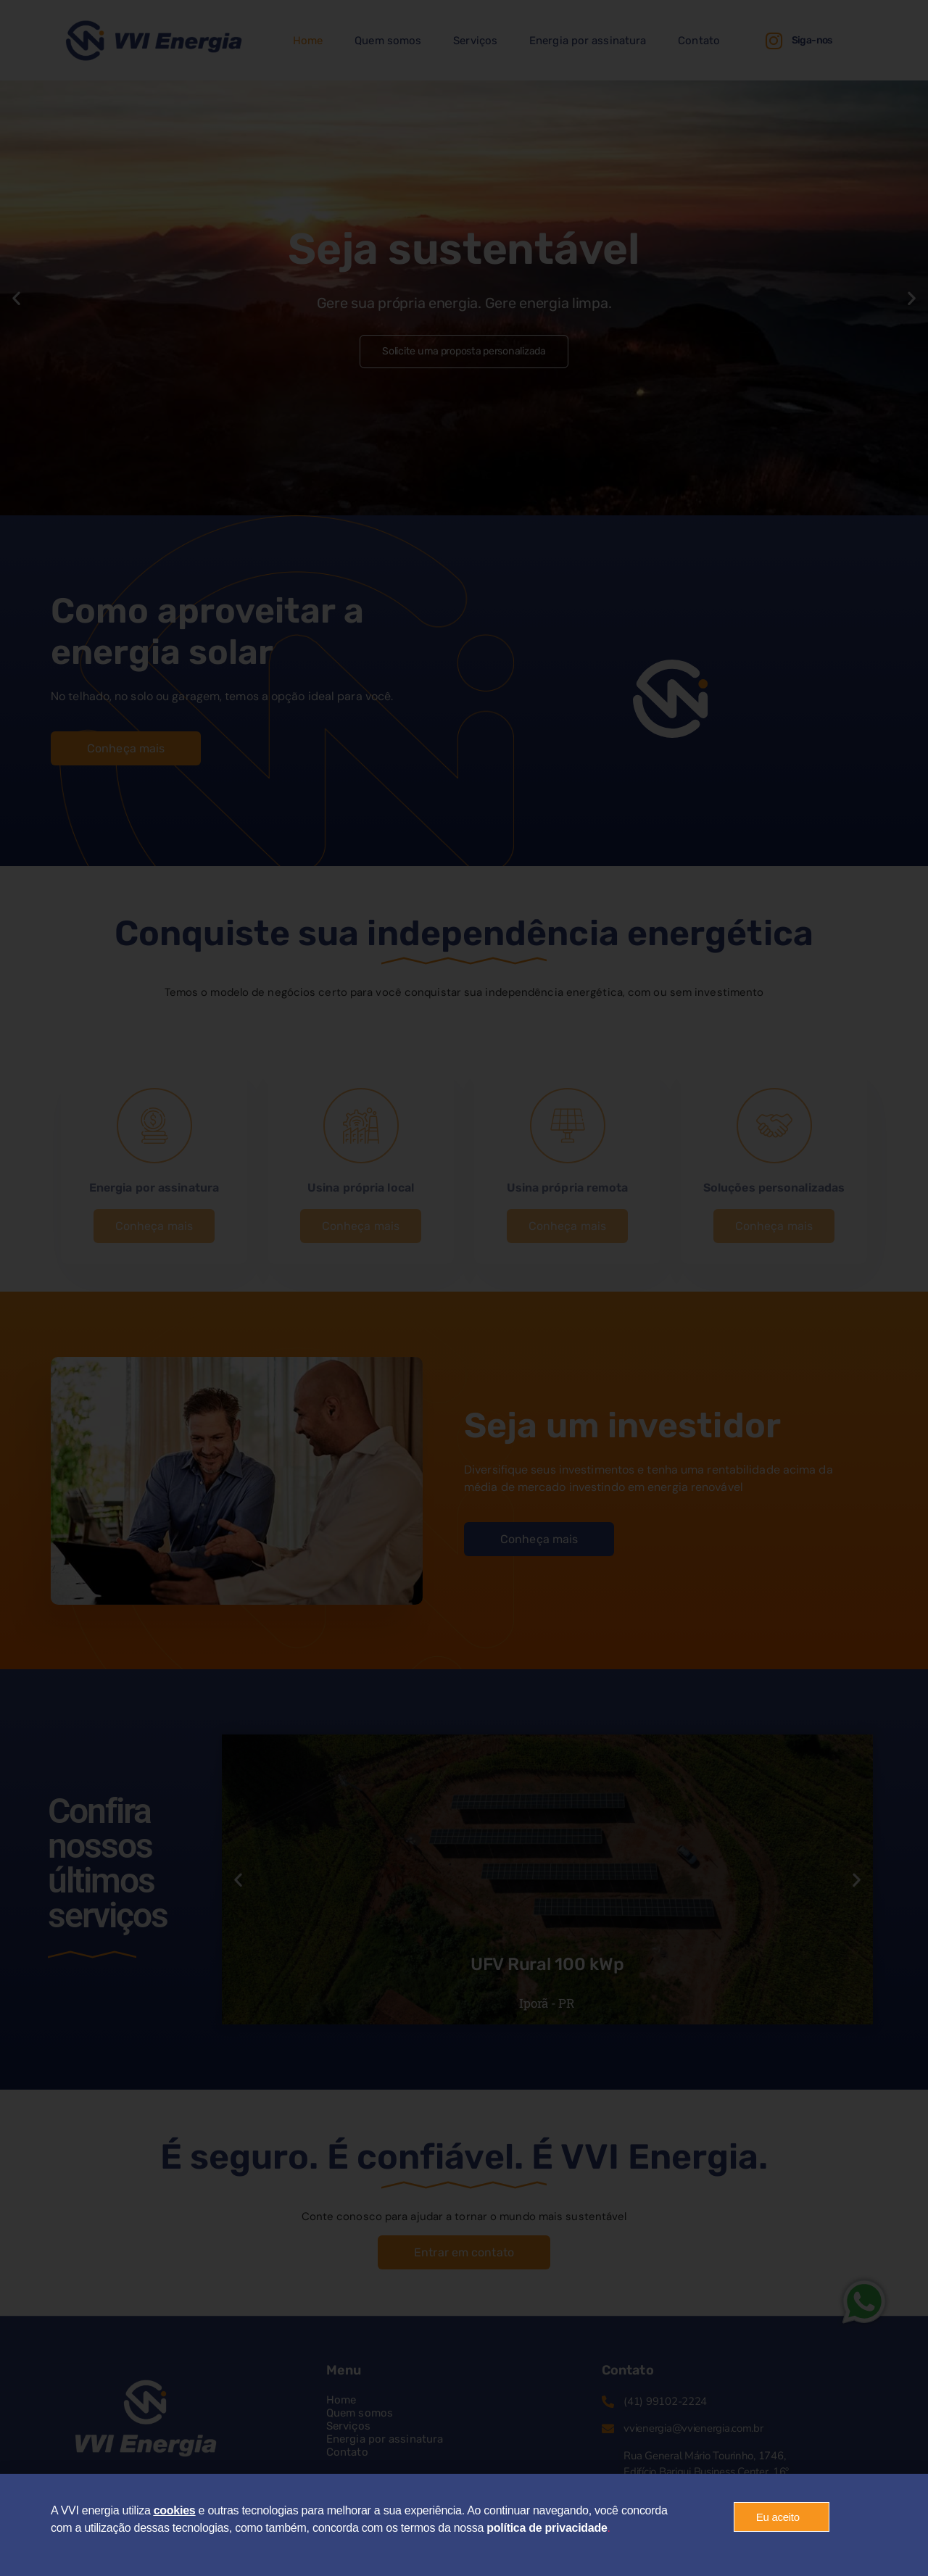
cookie (171, 2510)
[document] (464, 1288)
